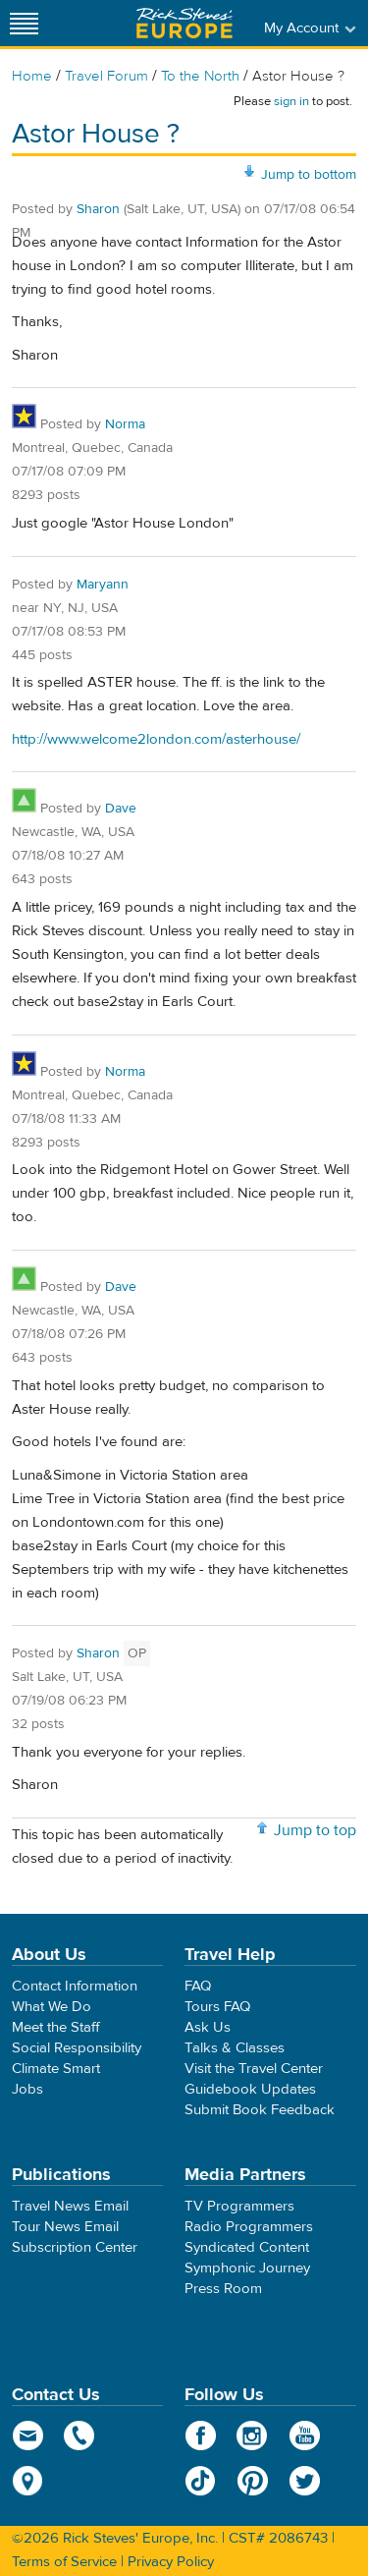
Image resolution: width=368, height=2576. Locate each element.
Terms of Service (64, 2561)
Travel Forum (106, 76)
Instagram (253, 2435)
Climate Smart (56, 2068)
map (28, 2480)
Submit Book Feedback (259, 2109)
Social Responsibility (76, 2048)
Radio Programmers (248, 2226)
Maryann (103, 584)
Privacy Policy (171, 2561)
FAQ (197, 1986)
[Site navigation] (24, 23)
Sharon (98, 209)
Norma (125, 424)
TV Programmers (239, 2206)
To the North (200, 76)
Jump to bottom (308, 175)
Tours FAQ (217, 2006)
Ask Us (207, 2027)
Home (32, 76)
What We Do (51, 2006)
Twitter (305, 2480)
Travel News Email (70, 2206)
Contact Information (74, 1986)
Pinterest (253, 2480)
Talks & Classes (234, 2048)
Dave (120, 808)
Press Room (223, 2288)
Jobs (27, 2089)
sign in (291, 101)
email (28, 2435)
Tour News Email (65, 2226)
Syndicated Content (246, 2247)
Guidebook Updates (250, 2089)
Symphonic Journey (247, 2268)
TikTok (200, 2480)
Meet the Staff (56, 2027)
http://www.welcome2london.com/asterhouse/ (156, 739)
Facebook (200, 2435)
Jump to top (315, 1830)
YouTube (305, 2435)
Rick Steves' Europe (184, 23)
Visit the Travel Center (253, 2068)
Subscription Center (74, 2247)
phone (80, 2435)
